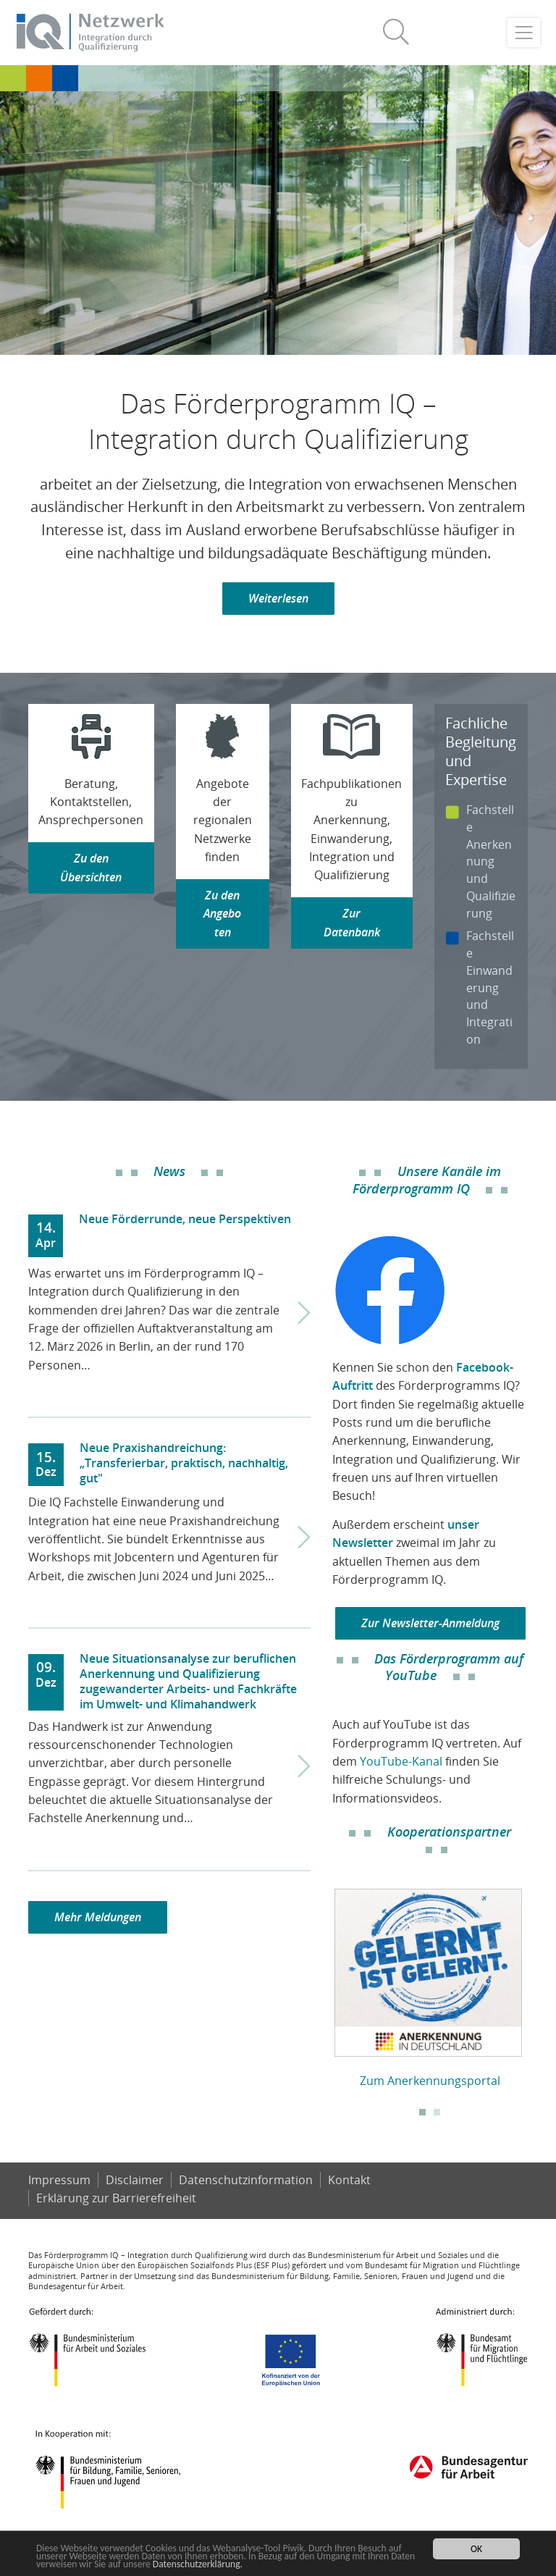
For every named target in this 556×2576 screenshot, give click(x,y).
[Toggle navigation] (523, 32)
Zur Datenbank (352, 922)
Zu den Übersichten (91, 867)
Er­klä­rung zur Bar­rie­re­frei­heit (116, 2198)
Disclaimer (135, 2180)
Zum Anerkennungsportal (430, 2081)
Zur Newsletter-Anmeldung (430, 1623)
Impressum (59, 2180)
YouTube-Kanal (401, 1761)
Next (538, 1982)
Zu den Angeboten (222, 913)
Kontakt (349, 2180)
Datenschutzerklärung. (198, 2564)
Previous (321, 1982)
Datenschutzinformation (246, 2180)
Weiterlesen (278, 598)
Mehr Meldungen (97, 1917)
